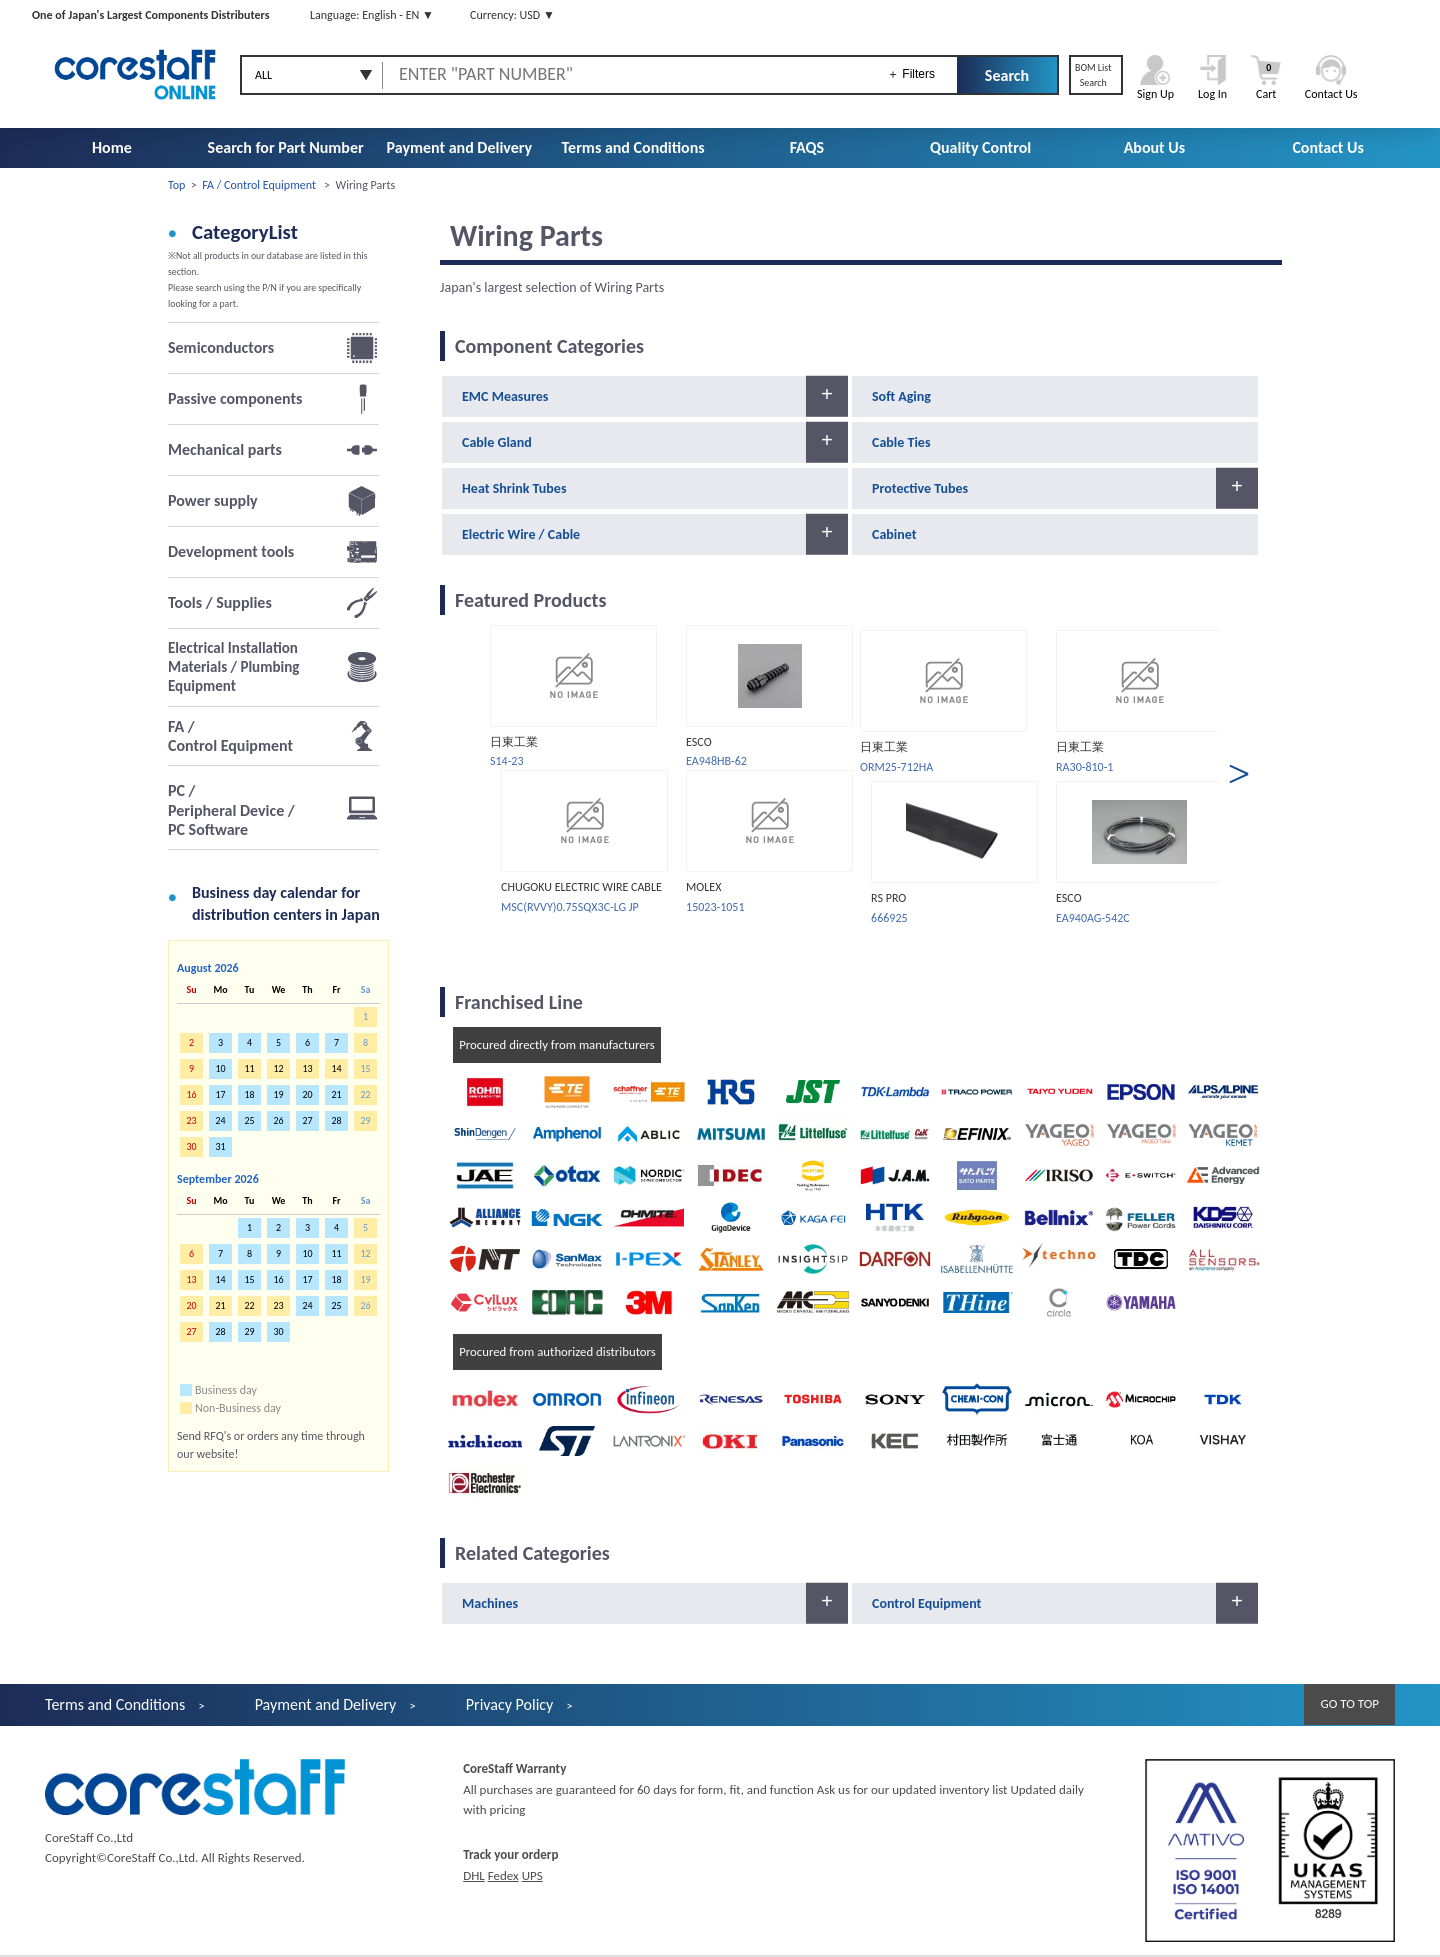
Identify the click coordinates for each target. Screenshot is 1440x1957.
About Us (1154, 147)
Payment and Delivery (460, 147)
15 (249, 1279)
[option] (572, 770)
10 (220, 1068)
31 (220, 1146)
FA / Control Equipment (259, 185)
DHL (474, 1875)
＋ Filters (911, 74)
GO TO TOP (1349, 1703)
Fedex (503, 1875)
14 (220, 1279)
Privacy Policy (510, 1704)
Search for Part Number (286, 147)
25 (249, 1120)
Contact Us (1327, 147)
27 (307, 1120)
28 (336, 1120)
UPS (532, 1875)
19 (278, 1094)
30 (278, 1331)
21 (336, 1094)
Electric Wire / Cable (521, 534)
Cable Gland (497, 442)
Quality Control (980, 147)
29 (249, 1331)
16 (278, 1279)
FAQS (807, 147)
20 (307, 1094)
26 (278, 1120)
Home (112, 147)
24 (220, 1120)
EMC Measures (505, 396)
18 (249, 1094)
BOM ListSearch (1093, 75)
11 (336, 1253)
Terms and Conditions (633, 147)
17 (220, 1094)
